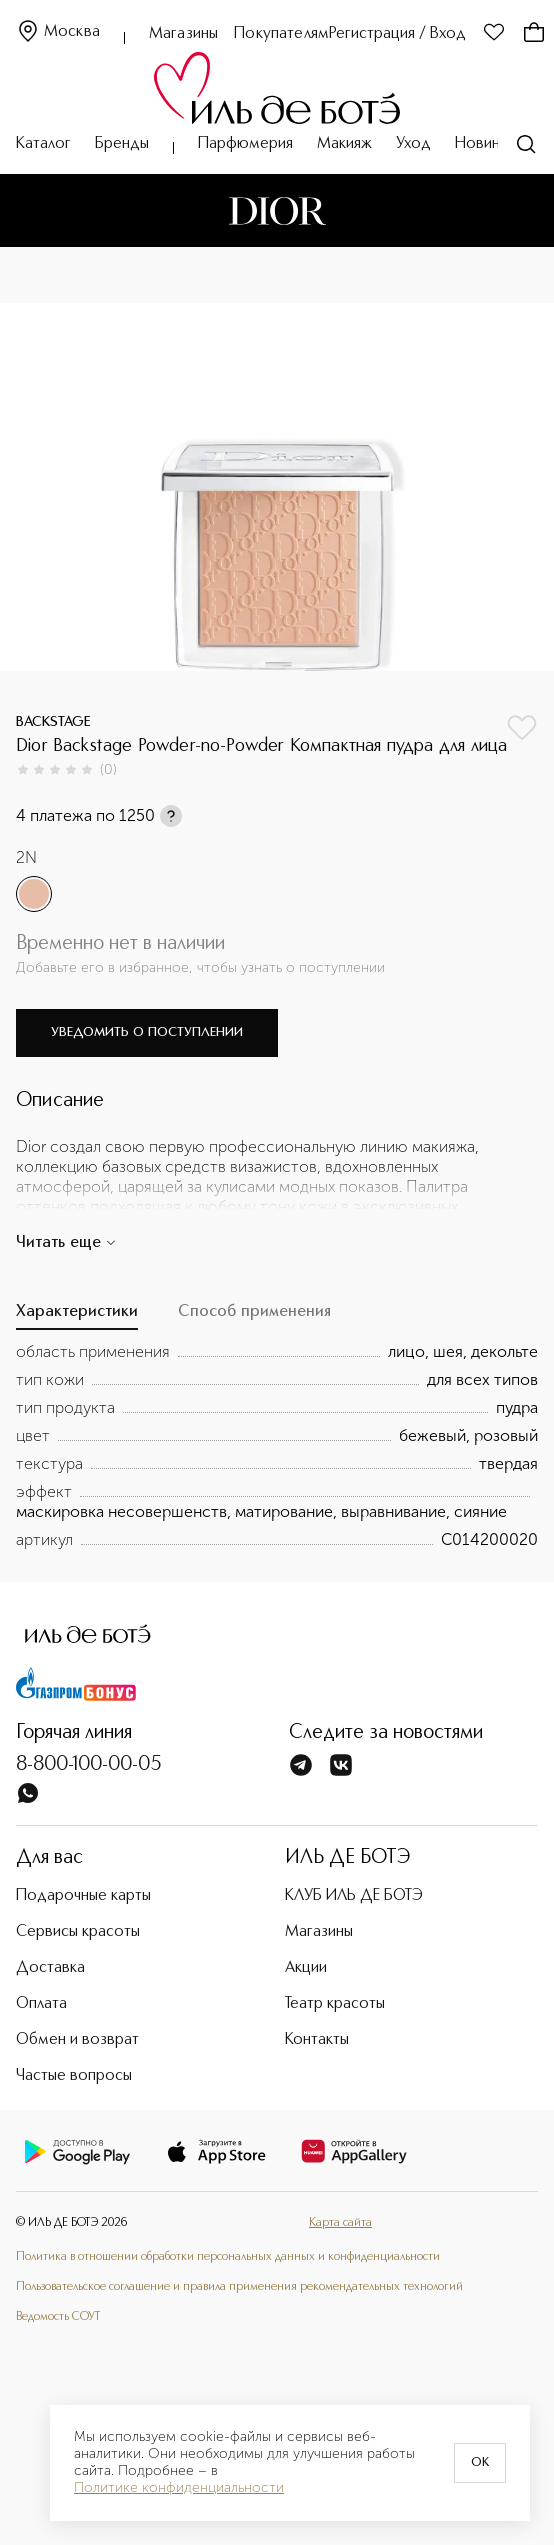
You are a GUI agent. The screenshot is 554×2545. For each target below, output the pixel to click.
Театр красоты (335, 2004)
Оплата (41, 2004)
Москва (58, 32)
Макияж (344, 144)
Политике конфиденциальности (179, 2488)
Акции (306, 1968)
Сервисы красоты (78, 1932)
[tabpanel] (277, 1446)
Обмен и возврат (77, 2040)
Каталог (43, 144)
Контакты (317, 2040)
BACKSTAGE (53, 722)
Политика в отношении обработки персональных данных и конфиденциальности (228, 2257)
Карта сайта (340, 2223)
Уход (413, 144)
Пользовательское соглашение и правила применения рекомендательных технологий (239, 2287)
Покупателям (281, 34)
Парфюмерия (245, 144)
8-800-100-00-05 (89, 1765)
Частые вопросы (74, 2076)
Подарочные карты (83, 1896)
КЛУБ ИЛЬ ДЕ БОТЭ (354, 1896)
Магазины (183, 34)
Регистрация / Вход (397, 34)
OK (480, 2463)
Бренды (122, 144)
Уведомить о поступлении (147, 1032)
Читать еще (66, 1243)
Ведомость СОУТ (58, 2317)
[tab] (77, 1317)
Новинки (485, 144)
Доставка (50, 1968)
